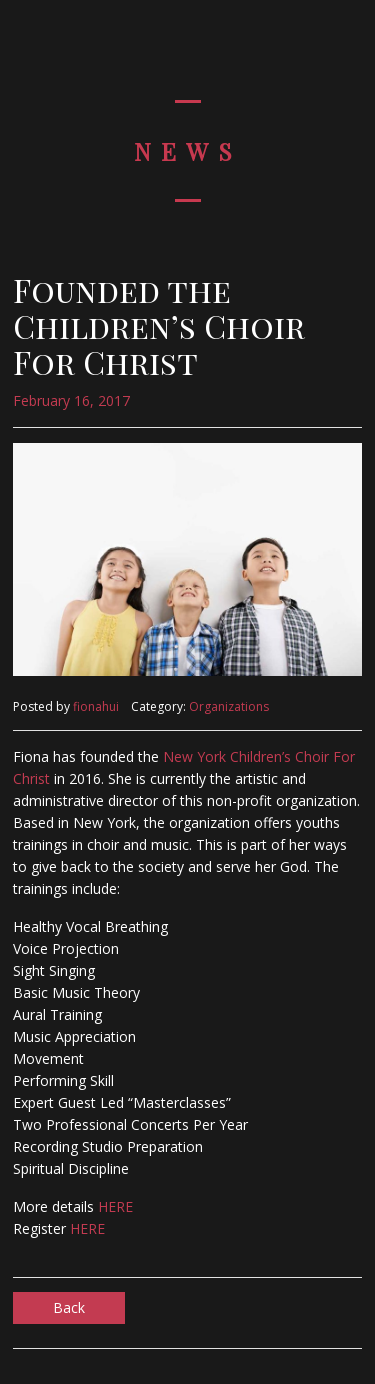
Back (69, 1307)
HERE (115, 1206)
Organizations (229, 706)
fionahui (96, 706)
